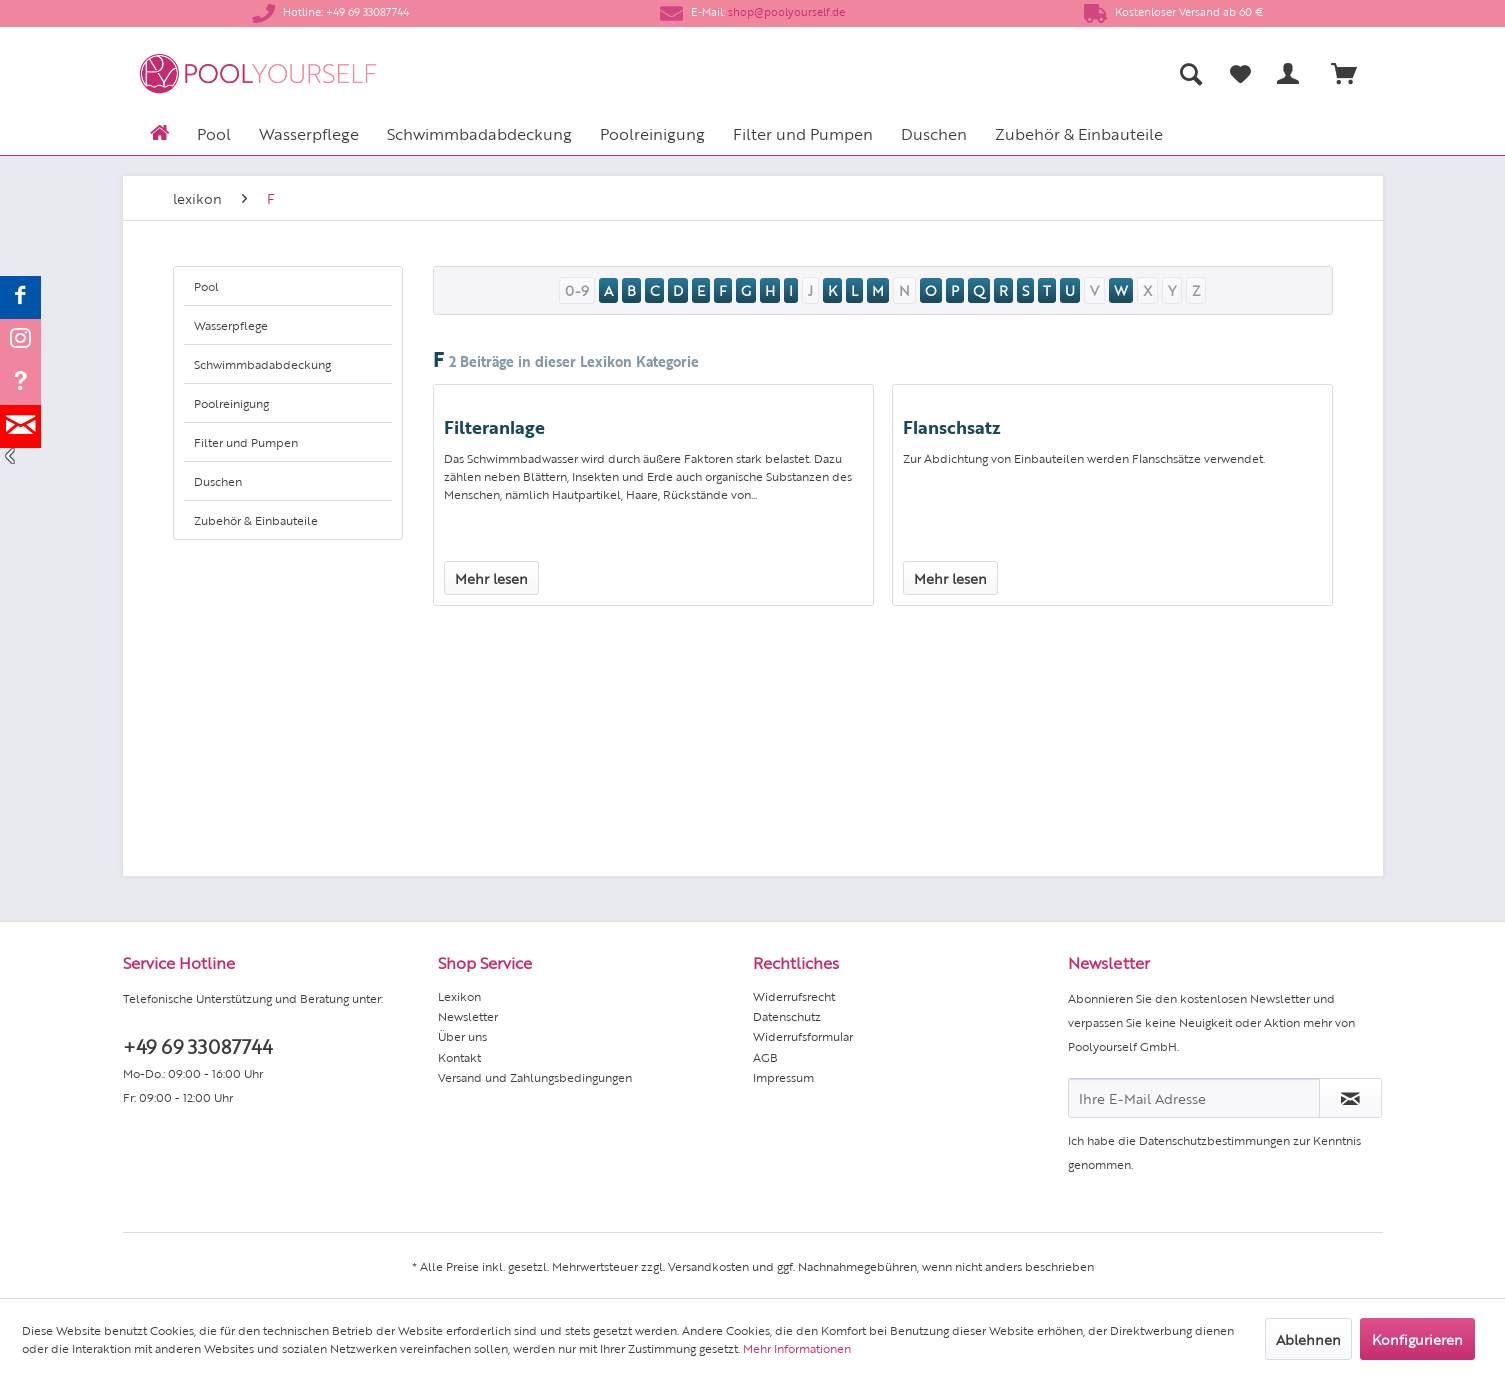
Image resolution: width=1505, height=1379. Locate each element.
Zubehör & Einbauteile (256, 520)
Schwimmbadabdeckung (262, 364)
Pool (206, 286)
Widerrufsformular (803, 1036)
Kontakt (459, 1057)
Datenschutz (787, 1016)
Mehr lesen (491, 578)
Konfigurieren (1417, 1339)
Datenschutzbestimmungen (1214, 1140)
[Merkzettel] (1240, 74)
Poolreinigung (231, 403)
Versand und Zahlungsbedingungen (535, 1077)
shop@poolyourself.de (786, 11)
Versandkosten (708, 1266)
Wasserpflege (231, 325)
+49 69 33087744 (197, 1045)
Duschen (218, 481)
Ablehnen (1308, 1339)
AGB (765, 1057)
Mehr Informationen (797, 1348)
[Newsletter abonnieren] (1350, 1098)
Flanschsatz (952, 426)
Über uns (462, 1036)
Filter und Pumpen (246, 442)
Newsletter (468, 1016)
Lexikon (459, 996)
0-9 (577, 290)
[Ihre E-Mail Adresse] (1194, 1098)
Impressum (783, 1077)
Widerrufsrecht (794, 996)
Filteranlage (494, 426)
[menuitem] (993, 73)
